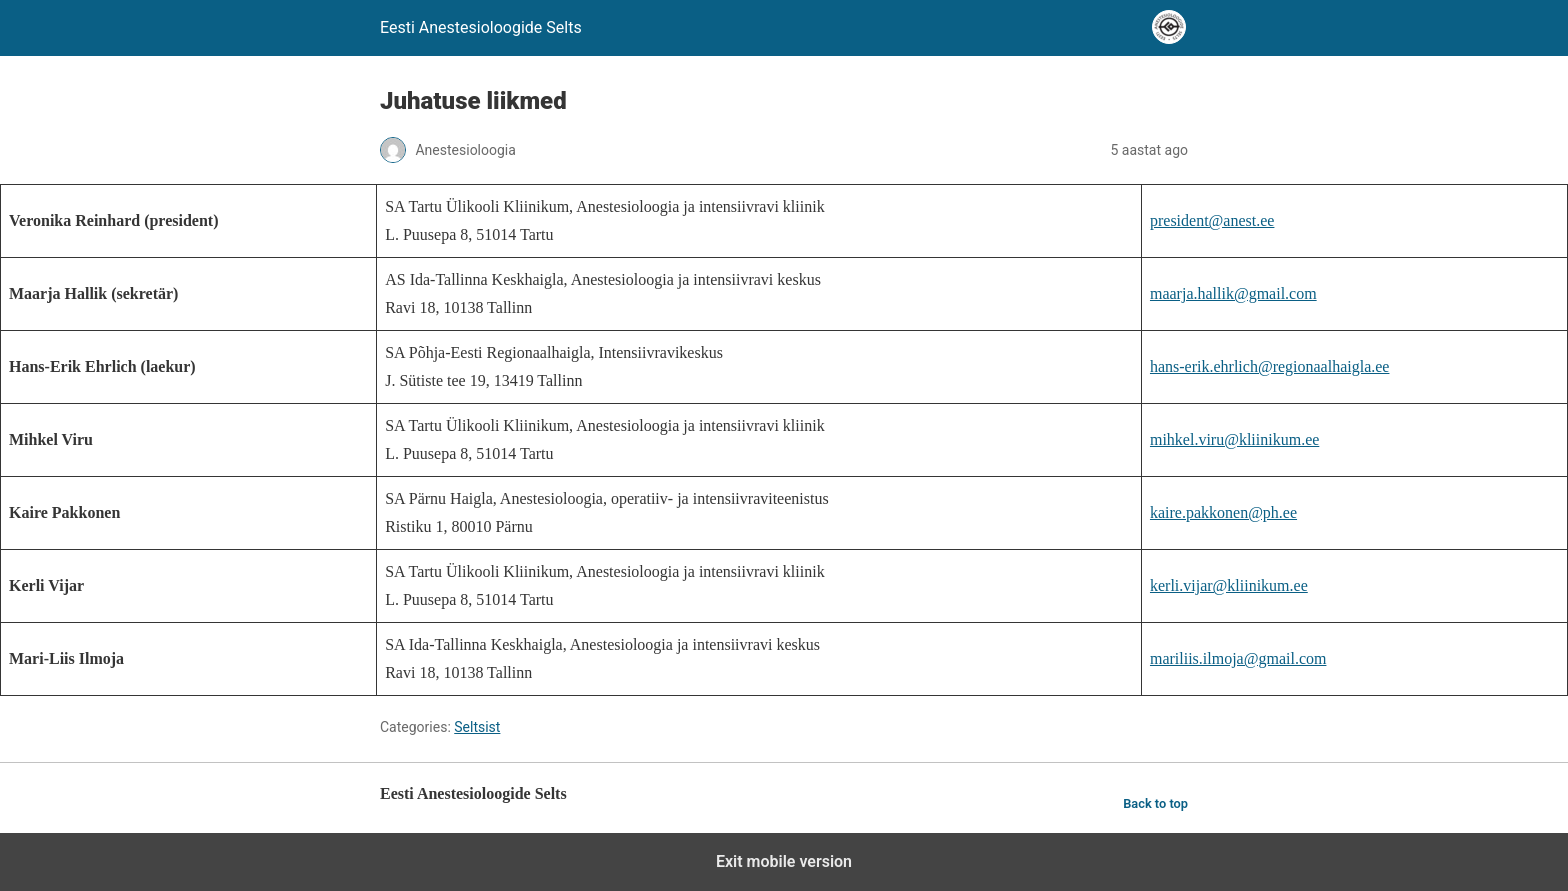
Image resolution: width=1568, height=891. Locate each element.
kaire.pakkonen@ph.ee (1223, 512)
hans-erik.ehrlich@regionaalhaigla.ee (1270, 366)
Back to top (1155, 803)
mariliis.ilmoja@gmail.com (1238, 658)
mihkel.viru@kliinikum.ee (1234, 439)
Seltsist (477, 727)
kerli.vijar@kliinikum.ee (1229, 585)
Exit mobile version (784, 861)
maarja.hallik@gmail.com (1233, 293)
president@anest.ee (1212, 220)
